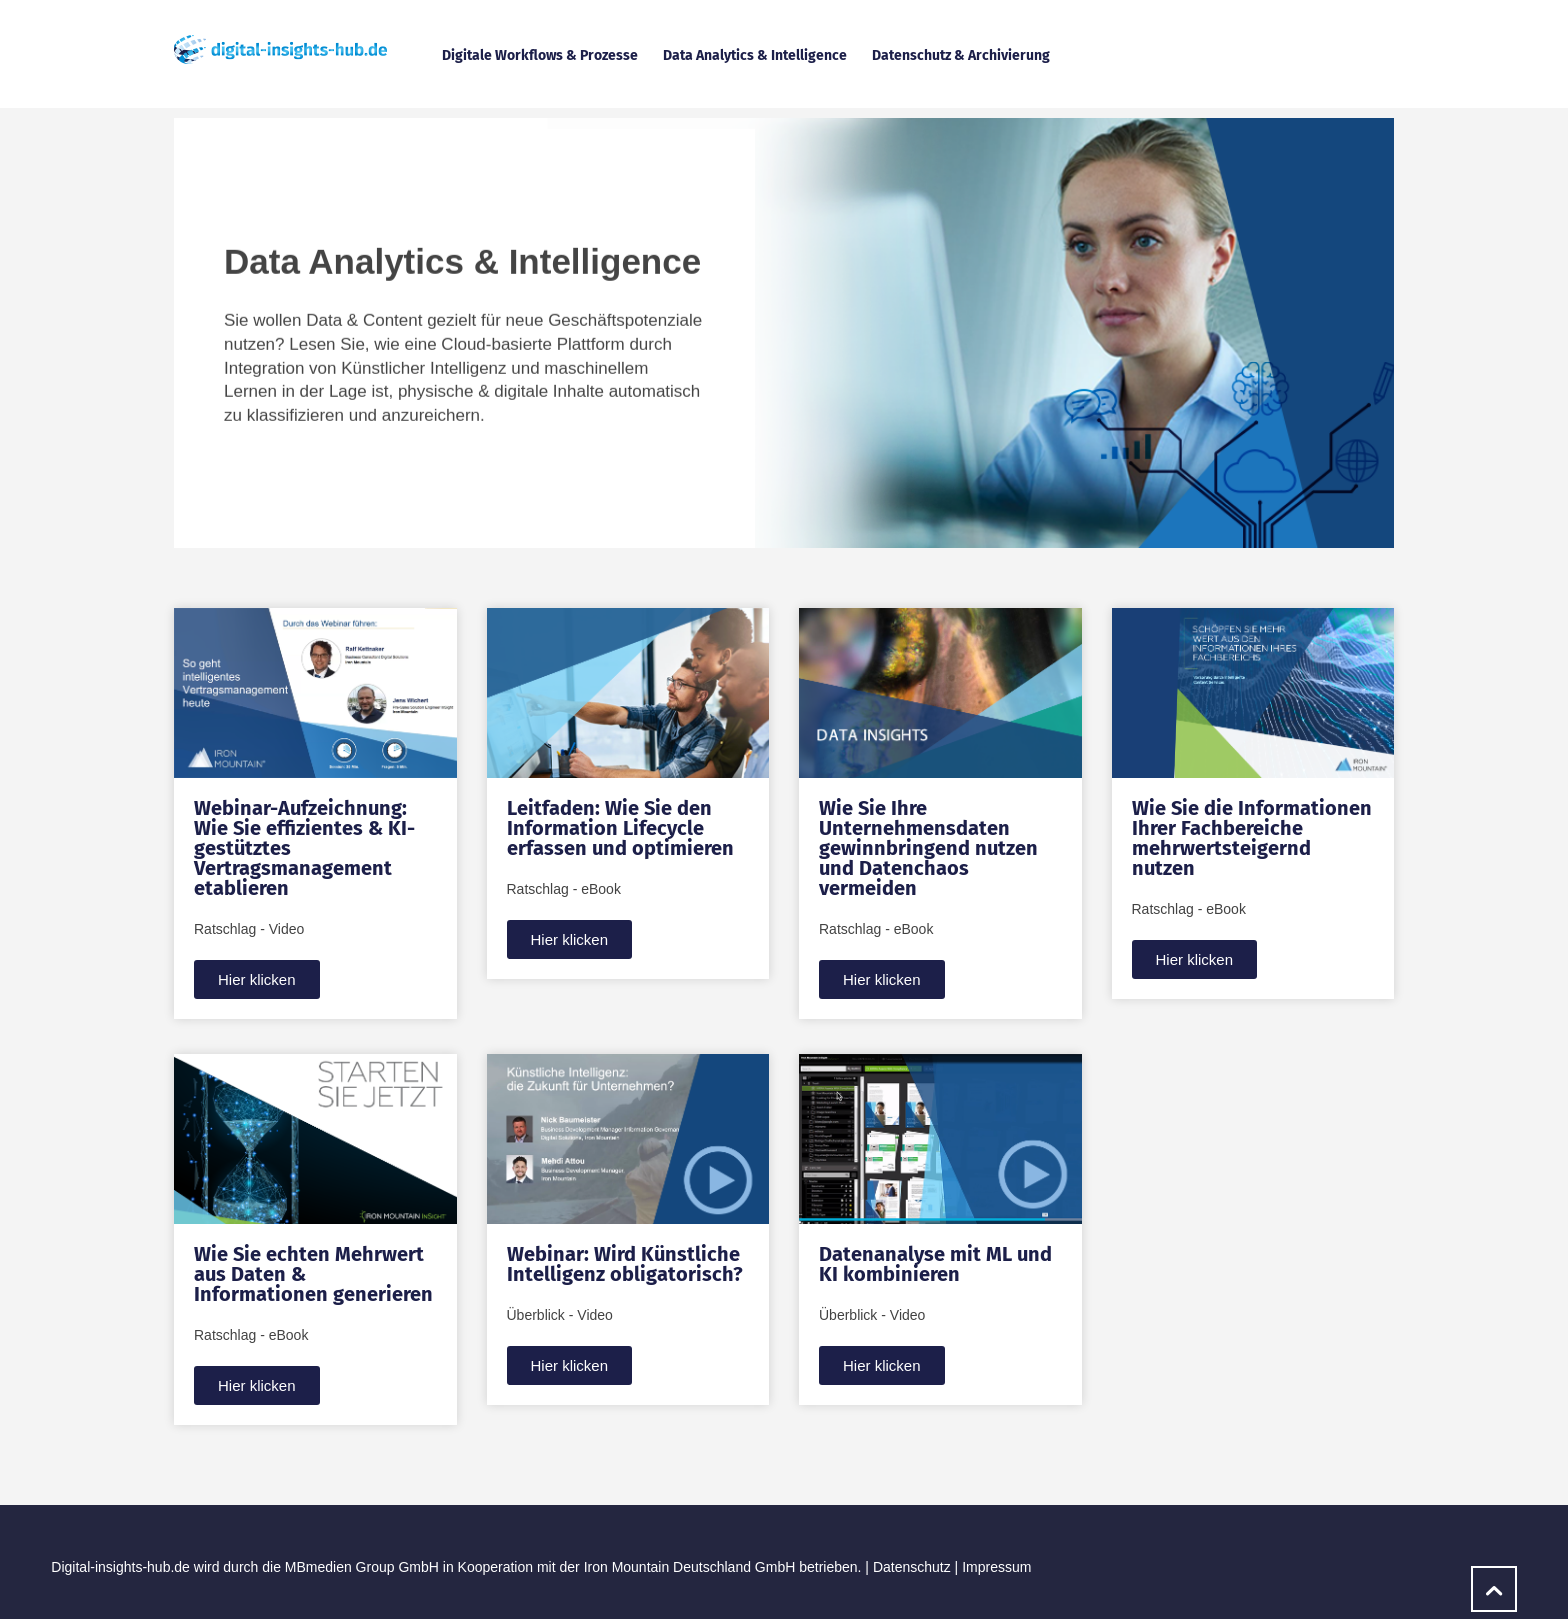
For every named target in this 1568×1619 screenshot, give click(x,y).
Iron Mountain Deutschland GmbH (690, 1567)
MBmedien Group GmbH (362, 1567)
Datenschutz (912, 1567)
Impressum (996, 1567)
